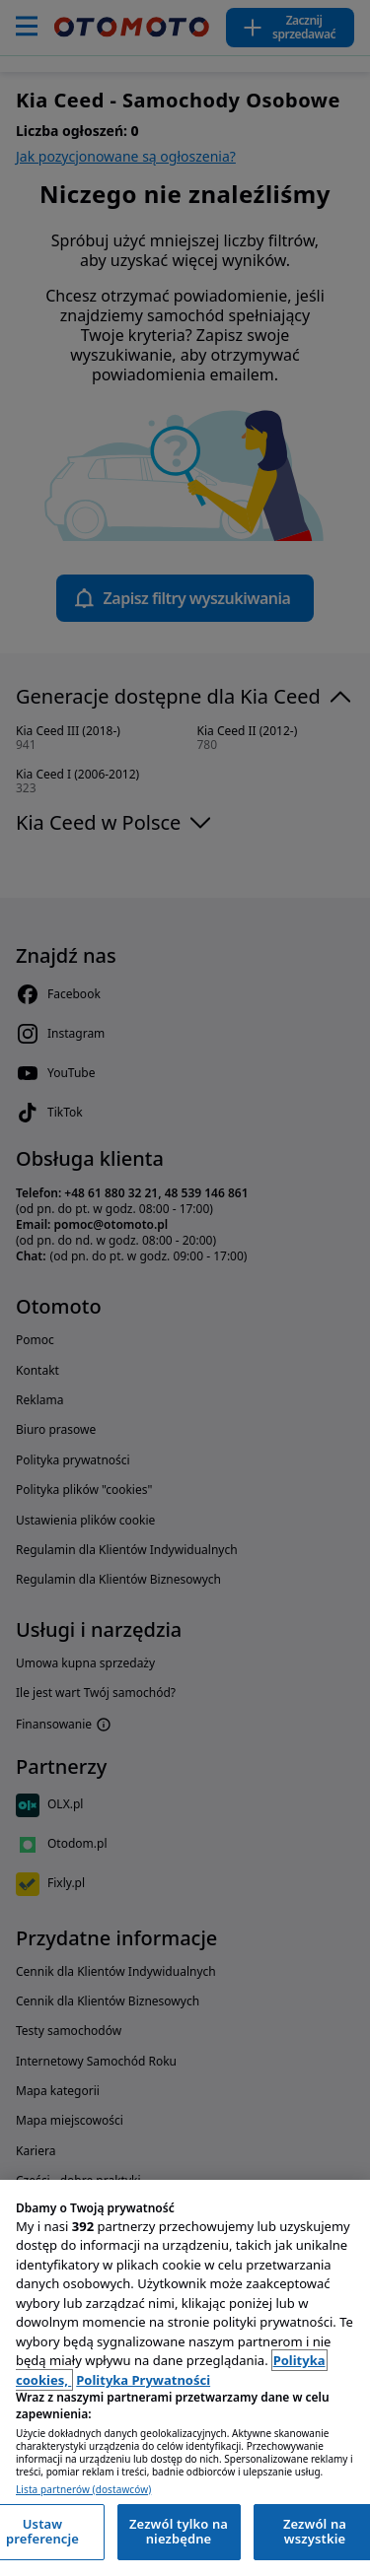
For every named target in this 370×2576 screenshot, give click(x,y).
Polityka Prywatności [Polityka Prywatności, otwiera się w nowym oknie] (143, 2380)
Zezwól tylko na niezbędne (178, 2531)
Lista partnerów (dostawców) (83, 2489)
